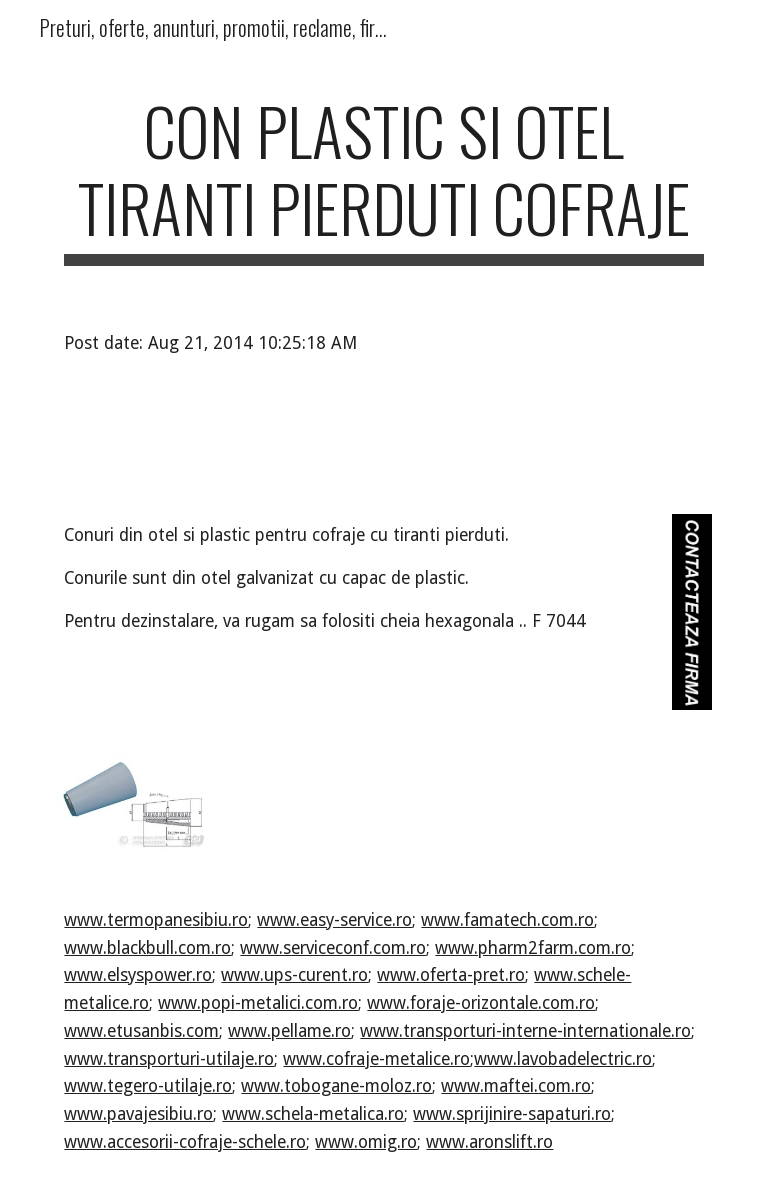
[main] (383, 179)
